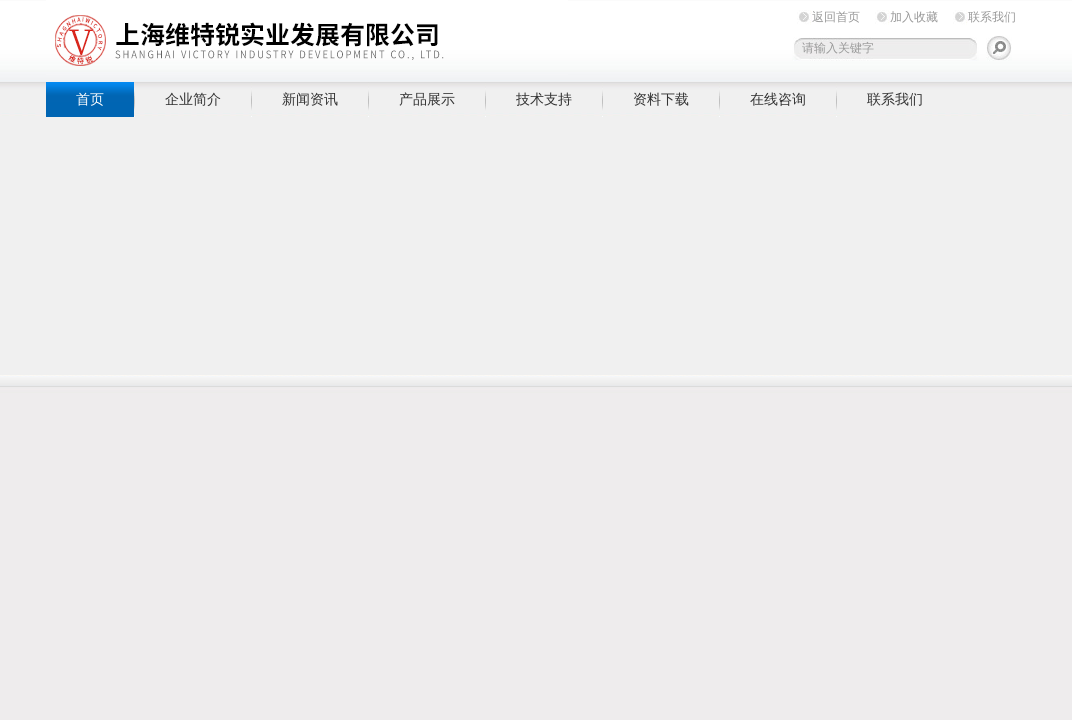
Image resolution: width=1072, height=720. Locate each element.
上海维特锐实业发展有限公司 (356, 37)
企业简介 (193, 99)
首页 (90, 99)
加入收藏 (914, 17)
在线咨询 (778, 99)
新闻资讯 (310, 99)
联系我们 (992, 17)
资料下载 (661, 99)
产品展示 (427, 99)
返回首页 (836, 17)
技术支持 (544, 99)
